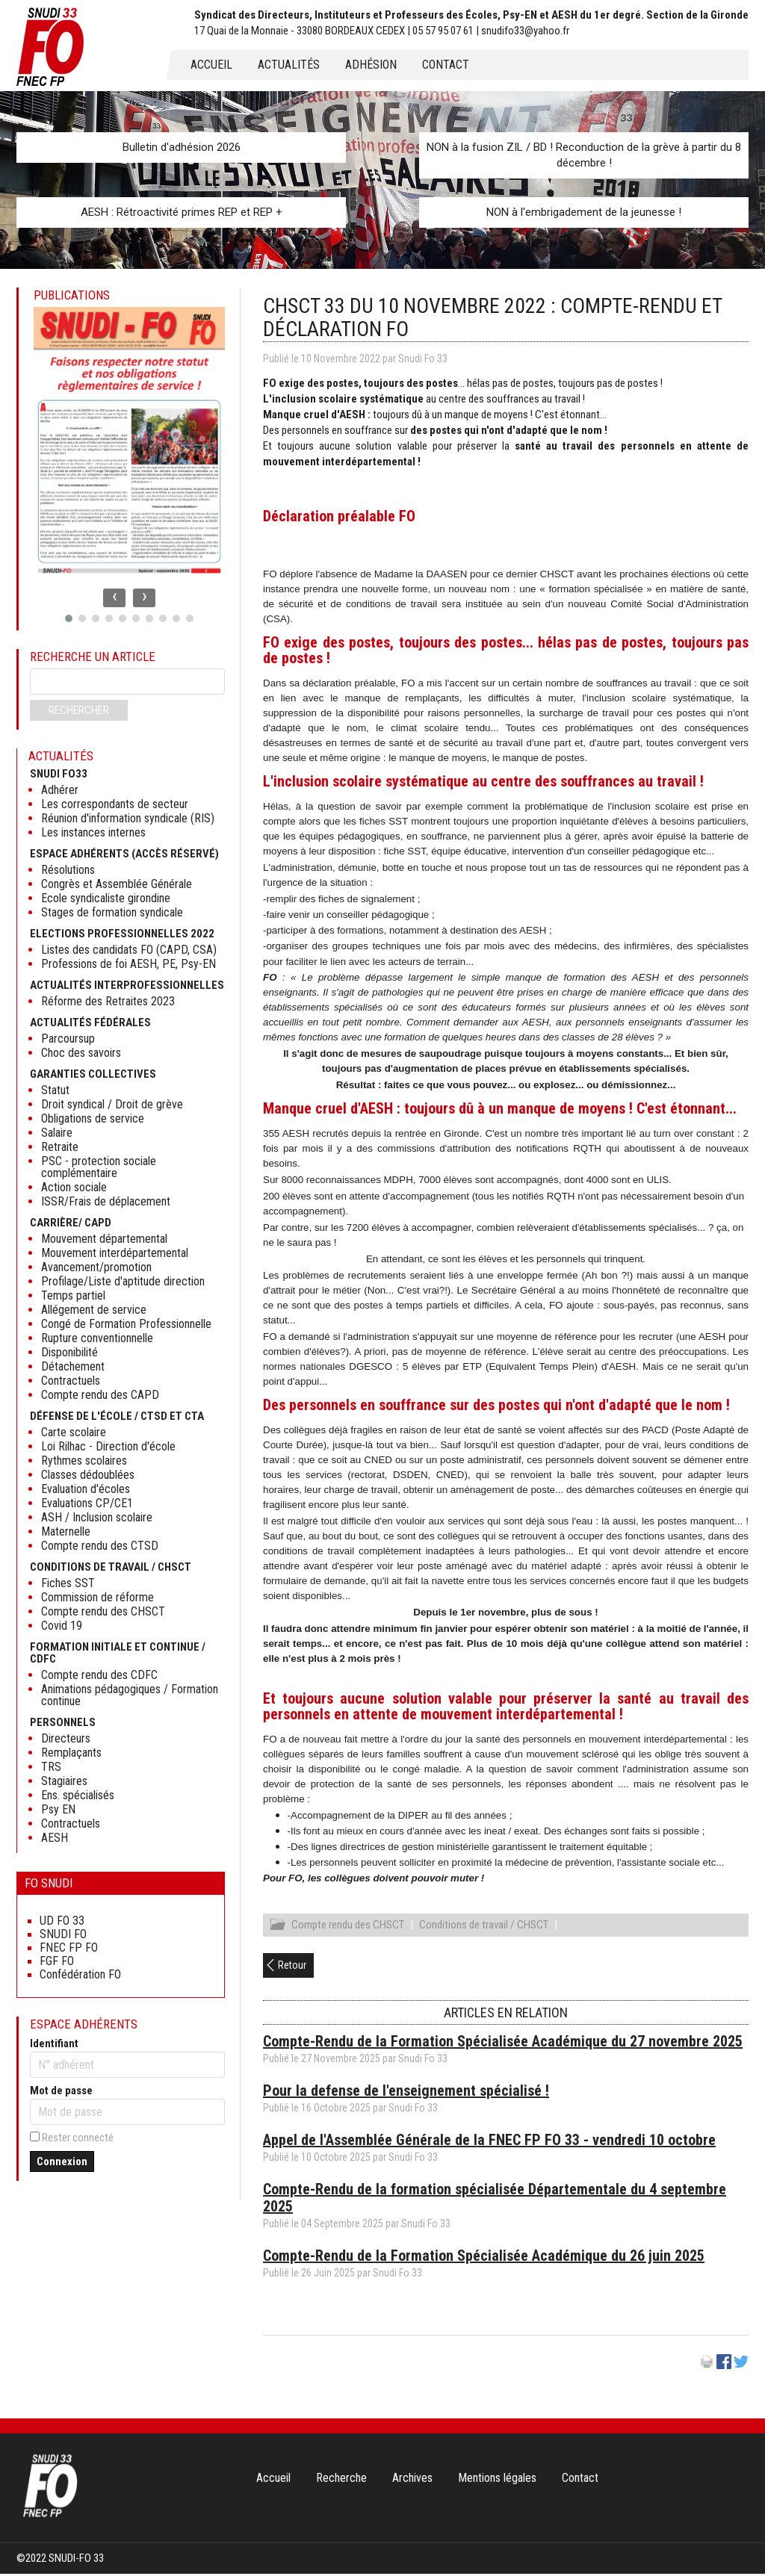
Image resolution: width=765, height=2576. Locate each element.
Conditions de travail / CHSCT (483, 1927)
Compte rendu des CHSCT (347, 1927)
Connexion (62, 2161)
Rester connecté (78, 2137)
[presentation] (114, 598)
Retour (292, 1967)
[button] (68, 618)
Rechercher (79, 710)
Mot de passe (61, 2090)
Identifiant (54, 2043)
